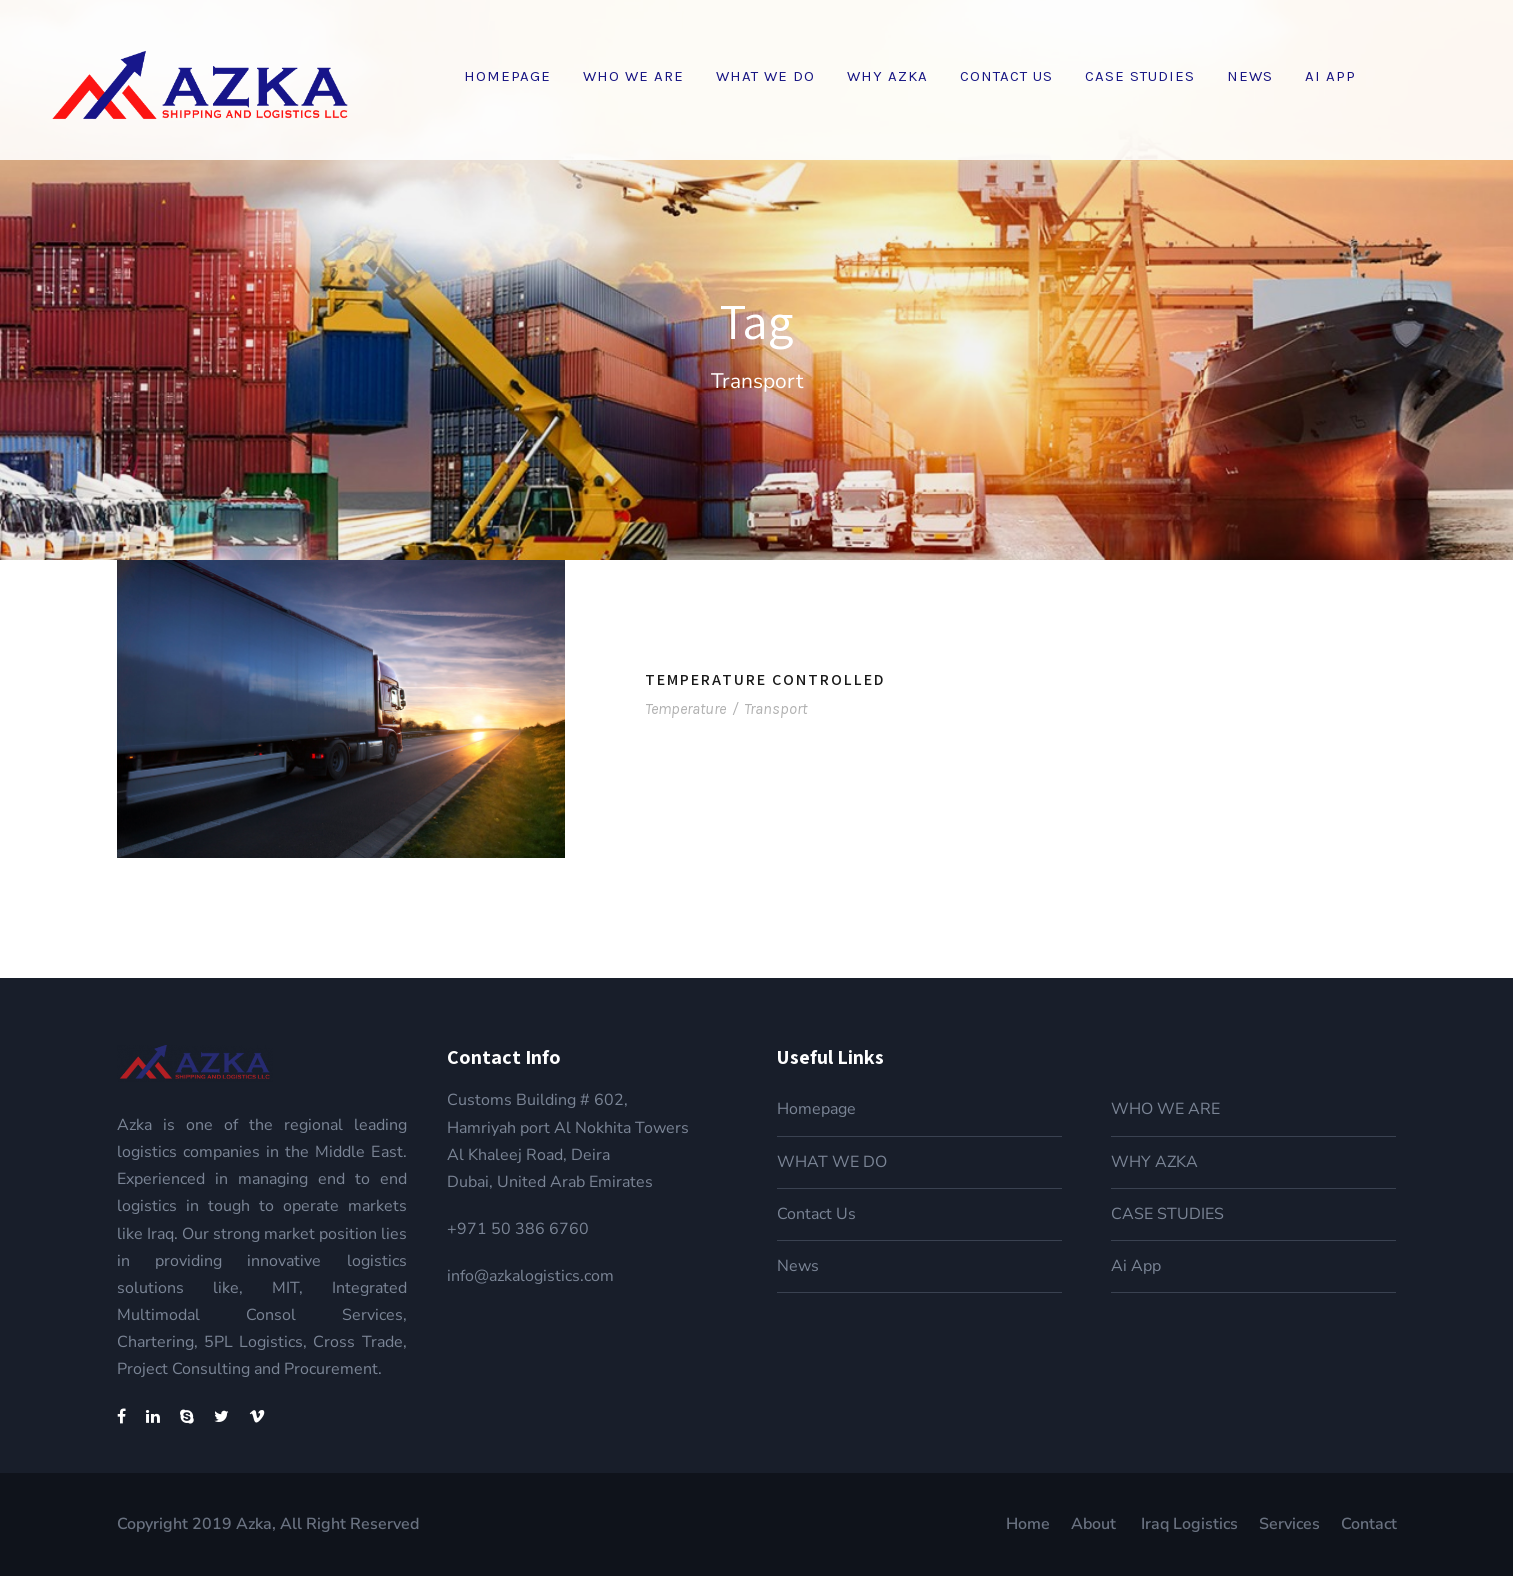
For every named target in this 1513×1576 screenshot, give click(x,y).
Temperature (685, 708)
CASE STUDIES (1140, 76)
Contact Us (1006, 76)
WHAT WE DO (765, 76)
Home (1028, 1524)
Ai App (1330, 76)
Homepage (507, 76)
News (1250, 76)
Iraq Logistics (1189, 1524)
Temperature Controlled (765, 679)
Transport (775, 708)
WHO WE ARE (633, 76)
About (1095, 1524)
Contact (1369, 1524)
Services (1289, 1524)
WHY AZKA (887, 76)
